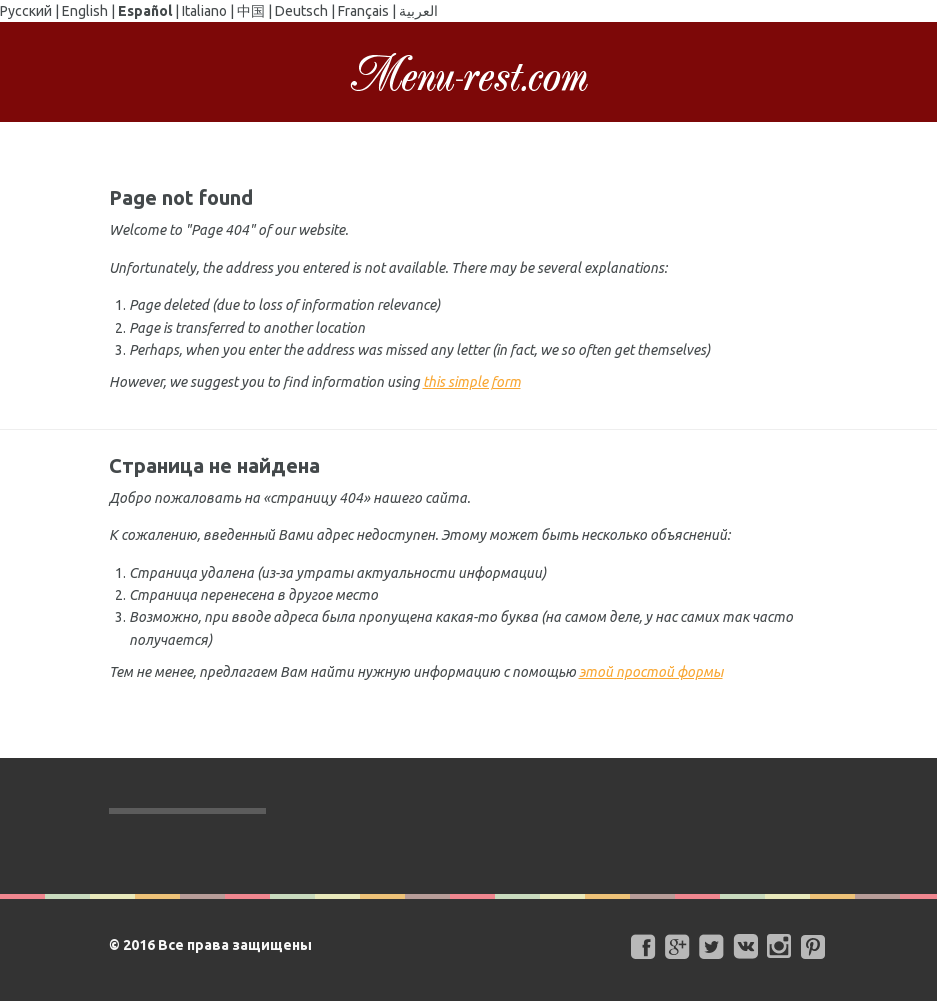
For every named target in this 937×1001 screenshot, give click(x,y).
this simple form (472, 382)
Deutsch (301, 11)
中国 (251, 11)
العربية (418, 11)
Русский (26, 11)
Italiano (204, 11)
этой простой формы (651, 672)
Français (363, 11)
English (85, 11)
